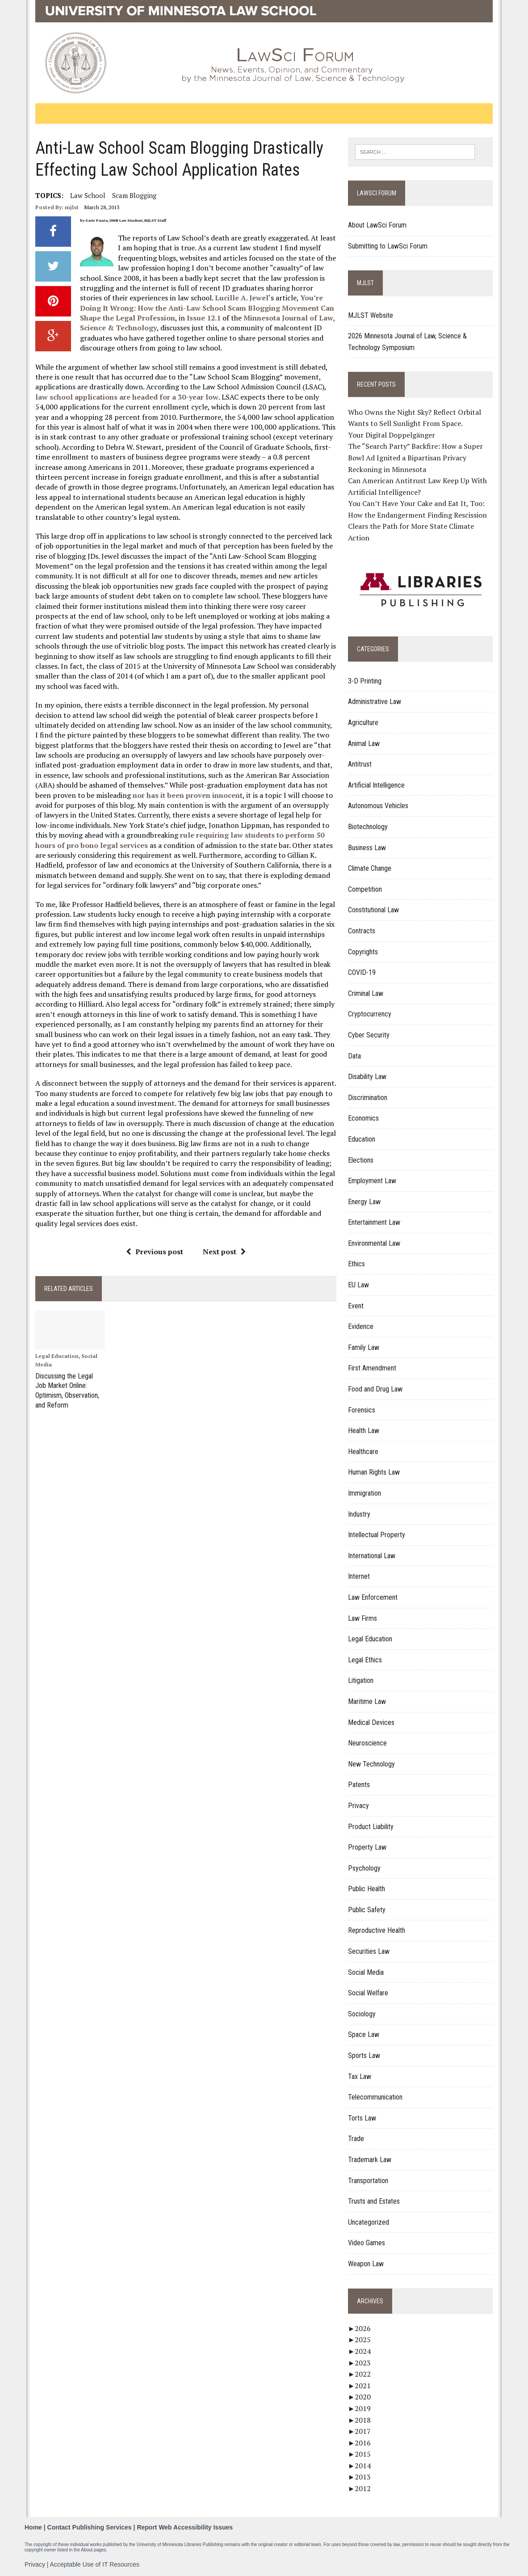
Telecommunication (375, 2097)
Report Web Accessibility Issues (185, 2527)
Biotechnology (368, 826)
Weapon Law (366, 2264)
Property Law (367, 1847)
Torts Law (362, 2118)
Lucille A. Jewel (241, 298)
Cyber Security (369, 1035)
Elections (360, 1160)
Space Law (363, 2034)
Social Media (366, 1972)
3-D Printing (364, 681)
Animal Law (364, 743)
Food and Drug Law (375, 1389)
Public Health (366, 1889)
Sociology (362, 2014)
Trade (356, 2138)
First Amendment (372, 1368)
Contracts (361, 931)
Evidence (360, 1326)
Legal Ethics (365, 1660)
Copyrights (363, 952)
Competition (365, 889)
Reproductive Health (376, 1930)
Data (354, 1056)
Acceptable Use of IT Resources (95, 2564)
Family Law (363, 1347)
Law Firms (362, 1618)
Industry (359, 1514)
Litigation (360, 1680)
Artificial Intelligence (376, 785)
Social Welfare (368, 1993)
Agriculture (363, 722)
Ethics (356, 1264)
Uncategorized (368, 2222)
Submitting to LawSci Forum (387, 246)
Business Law (367, 847)
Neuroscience (367, 1743)
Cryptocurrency (369, 1014)
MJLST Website (370, 315)
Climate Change (369, 868)
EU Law (358, 1285)
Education (361, 1139)
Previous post (154, 1251)
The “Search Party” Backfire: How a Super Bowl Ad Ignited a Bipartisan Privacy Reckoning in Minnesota (415, 457)
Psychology (364, 1868)
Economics (363, 1118)
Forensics (361, 1410)
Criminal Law (365, 993)
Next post (224, 1251)
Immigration (364, 1493)
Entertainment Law (374, 1222)
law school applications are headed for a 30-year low (126, 397)
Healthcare (363, 1451)
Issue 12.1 (203, 318)
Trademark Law (369, 2159)
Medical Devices (371, 1722)
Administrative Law (374, 701)
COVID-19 (362, 972)
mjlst (72, 207)
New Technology (371, 1764)
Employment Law (372, 1180)
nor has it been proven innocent (188, 795)
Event (356, 1306)
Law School (87, 195)
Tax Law (359, 2076)
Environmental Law (374, 1243)
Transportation (368, 2180)
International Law (371, 1556)
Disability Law (367, 1076)
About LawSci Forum (377, 225)
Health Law (363, 1430)
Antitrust (360, 764)
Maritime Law (367, 1701)
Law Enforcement (373, 1597)
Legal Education (57, 1356)
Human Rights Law (374, 1472)
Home (33, 2527)
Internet (359, 1576)
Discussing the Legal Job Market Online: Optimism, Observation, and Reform (67, 1389)
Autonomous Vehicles (378, 805)
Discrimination (367, 1097)
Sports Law (364, 2055)
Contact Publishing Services (89, 2527)
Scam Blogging (134, 195)
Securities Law (369, 1951)
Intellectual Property (376, 1534)
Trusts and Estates (374, 2201)
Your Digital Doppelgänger (391, 435)
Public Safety (367, 1910)
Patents (359, 1784)
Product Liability (371, 1826)
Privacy (358, 1805)
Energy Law (364, 1201)
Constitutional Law (373, 910)
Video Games (366, 2243)
